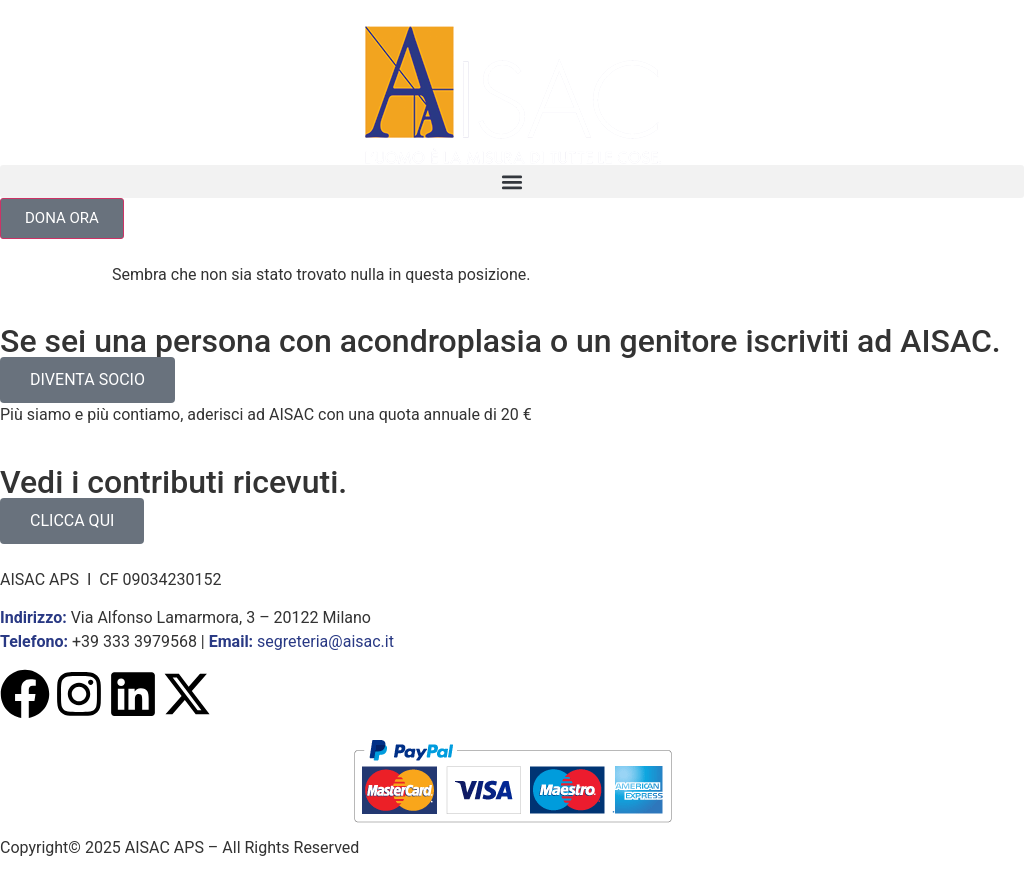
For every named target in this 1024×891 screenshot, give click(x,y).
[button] (512, 181)
